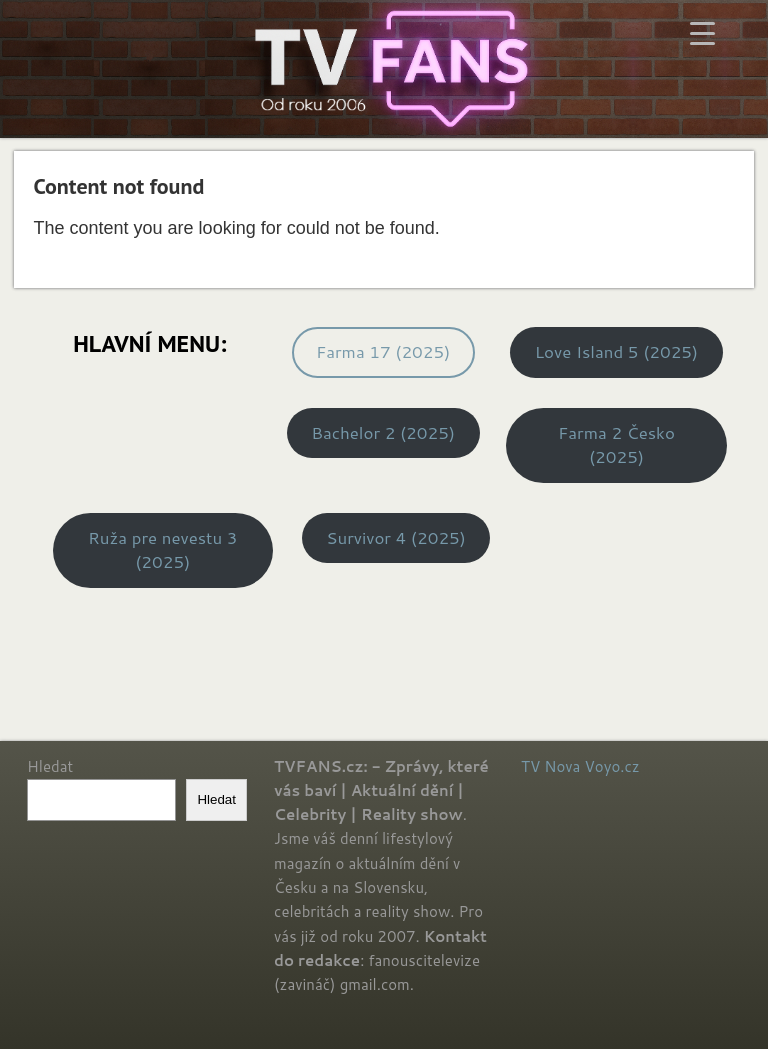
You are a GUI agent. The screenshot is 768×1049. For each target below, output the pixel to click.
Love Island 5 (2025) (616, 351)
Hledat (50, 766)
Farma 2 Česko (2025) (616, 444)
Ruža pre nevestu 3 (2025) (163, 549)
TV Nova (550, 766)
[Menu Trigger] (702, 32)
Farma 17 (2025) (383, 351)
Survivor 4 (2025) (396, 537)
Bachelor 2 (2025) (383, 432)
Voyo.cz (612, 766)
